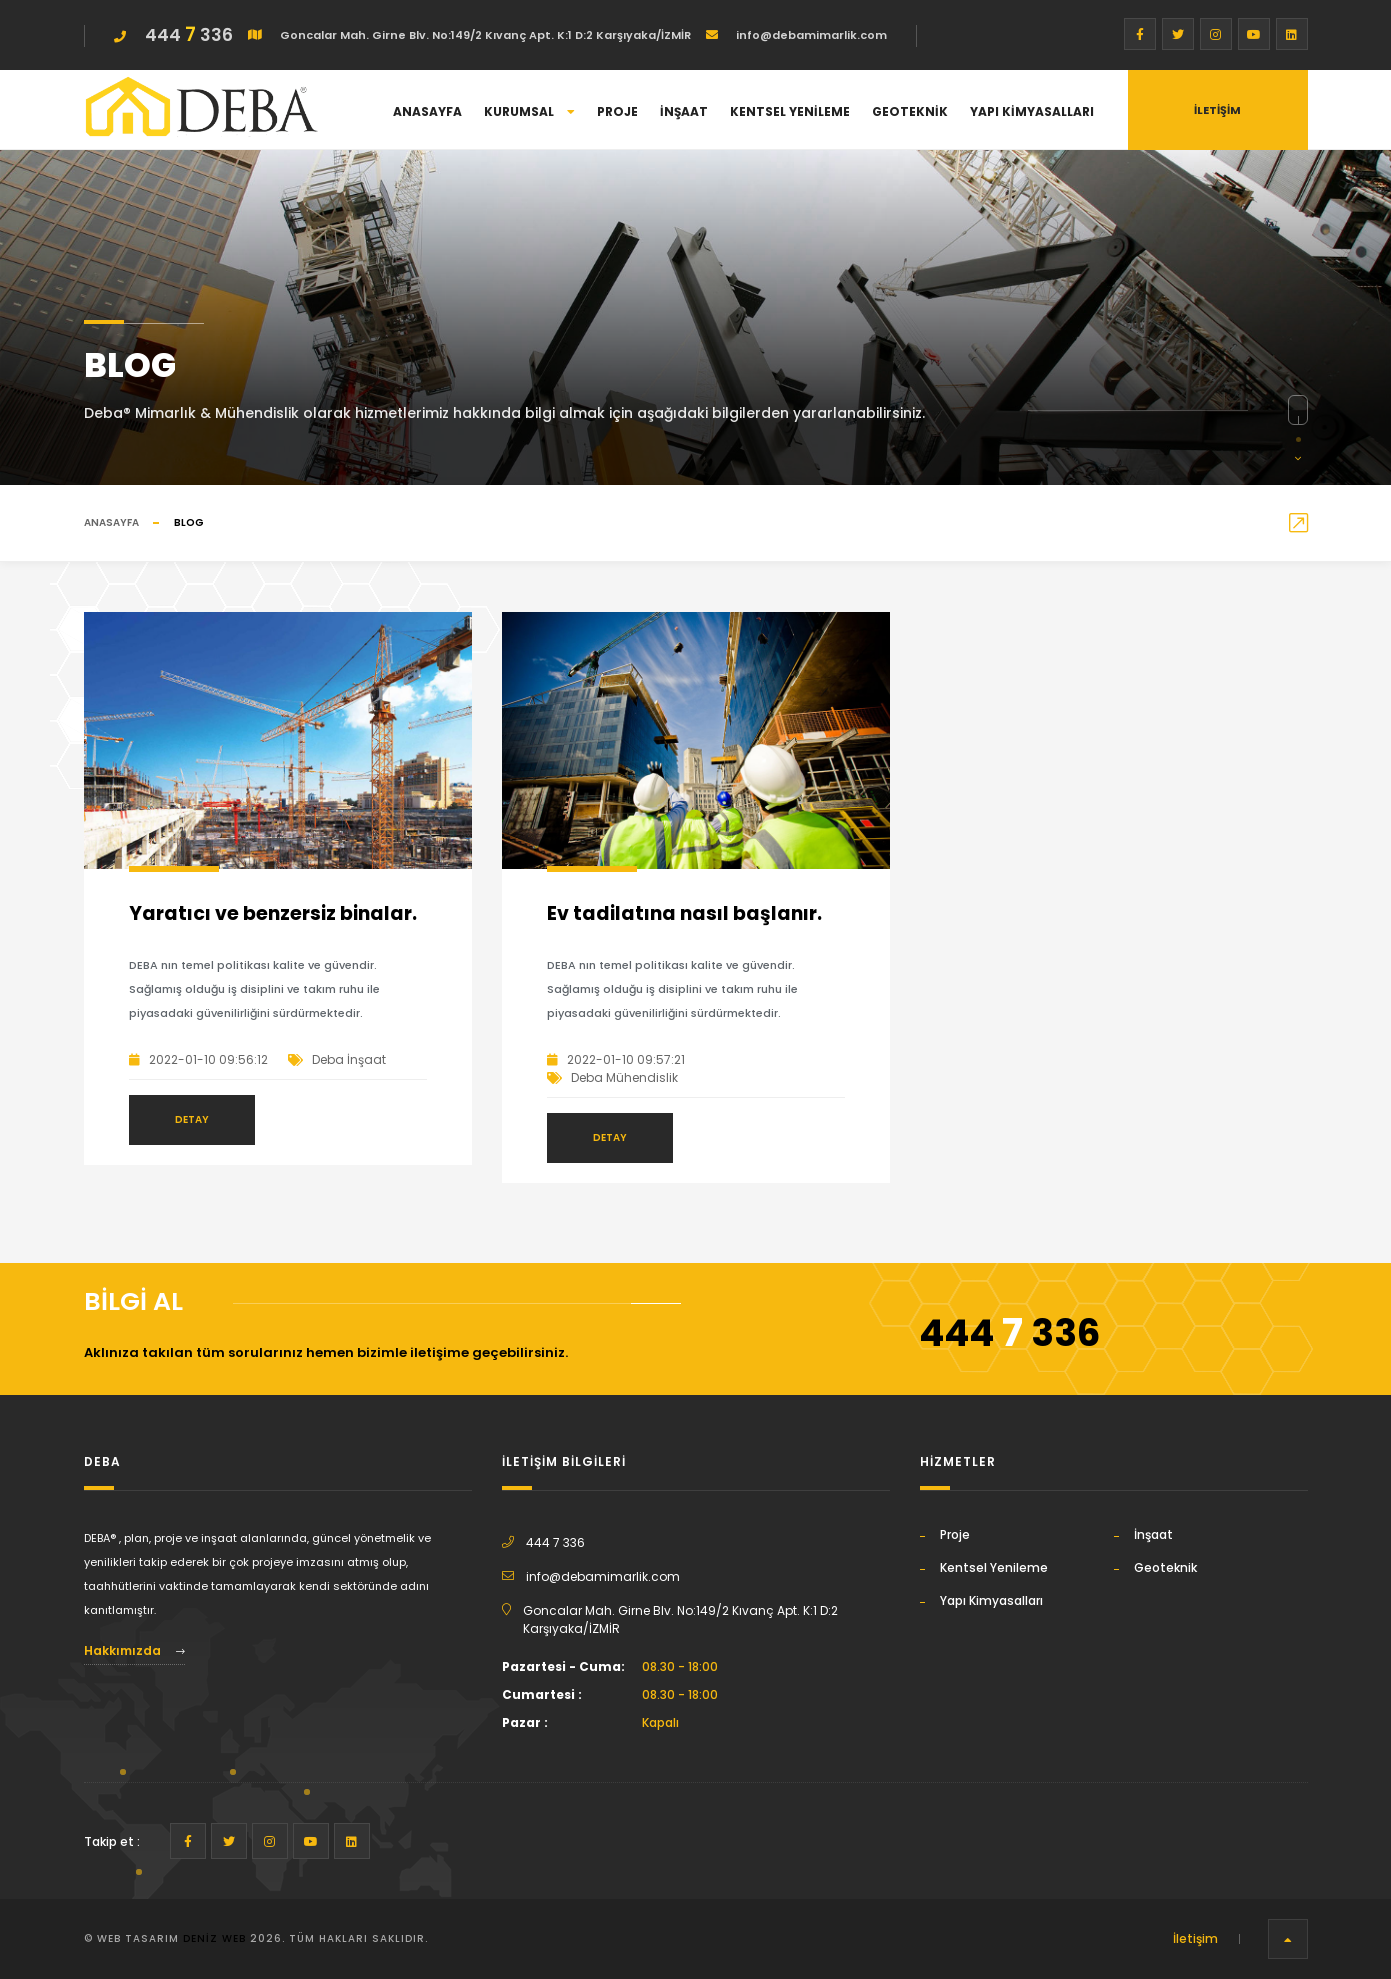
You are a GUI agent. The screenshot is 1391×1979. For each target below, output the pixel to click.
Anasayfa (427, 111)
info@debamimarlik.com (810, 35)
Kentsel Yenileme (790, 111)
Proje (617, 111)
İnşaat (684, 111)
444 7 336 (555, 1542)
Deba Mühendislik (624, 1077)
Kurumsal (529, 111)
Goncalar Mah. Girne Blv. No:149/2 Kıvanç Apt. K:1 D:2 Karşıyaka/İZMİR (484, 35)
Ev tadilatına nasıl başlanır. (684, 913)
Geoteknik (910, 111)
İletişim (1195, 1938)
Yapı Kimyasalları (1032, 111)
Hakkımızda (134, 1650)
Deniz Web (214, 1938)
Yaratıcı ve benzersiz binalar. (273, 913)
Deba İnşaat (349, 1059)
